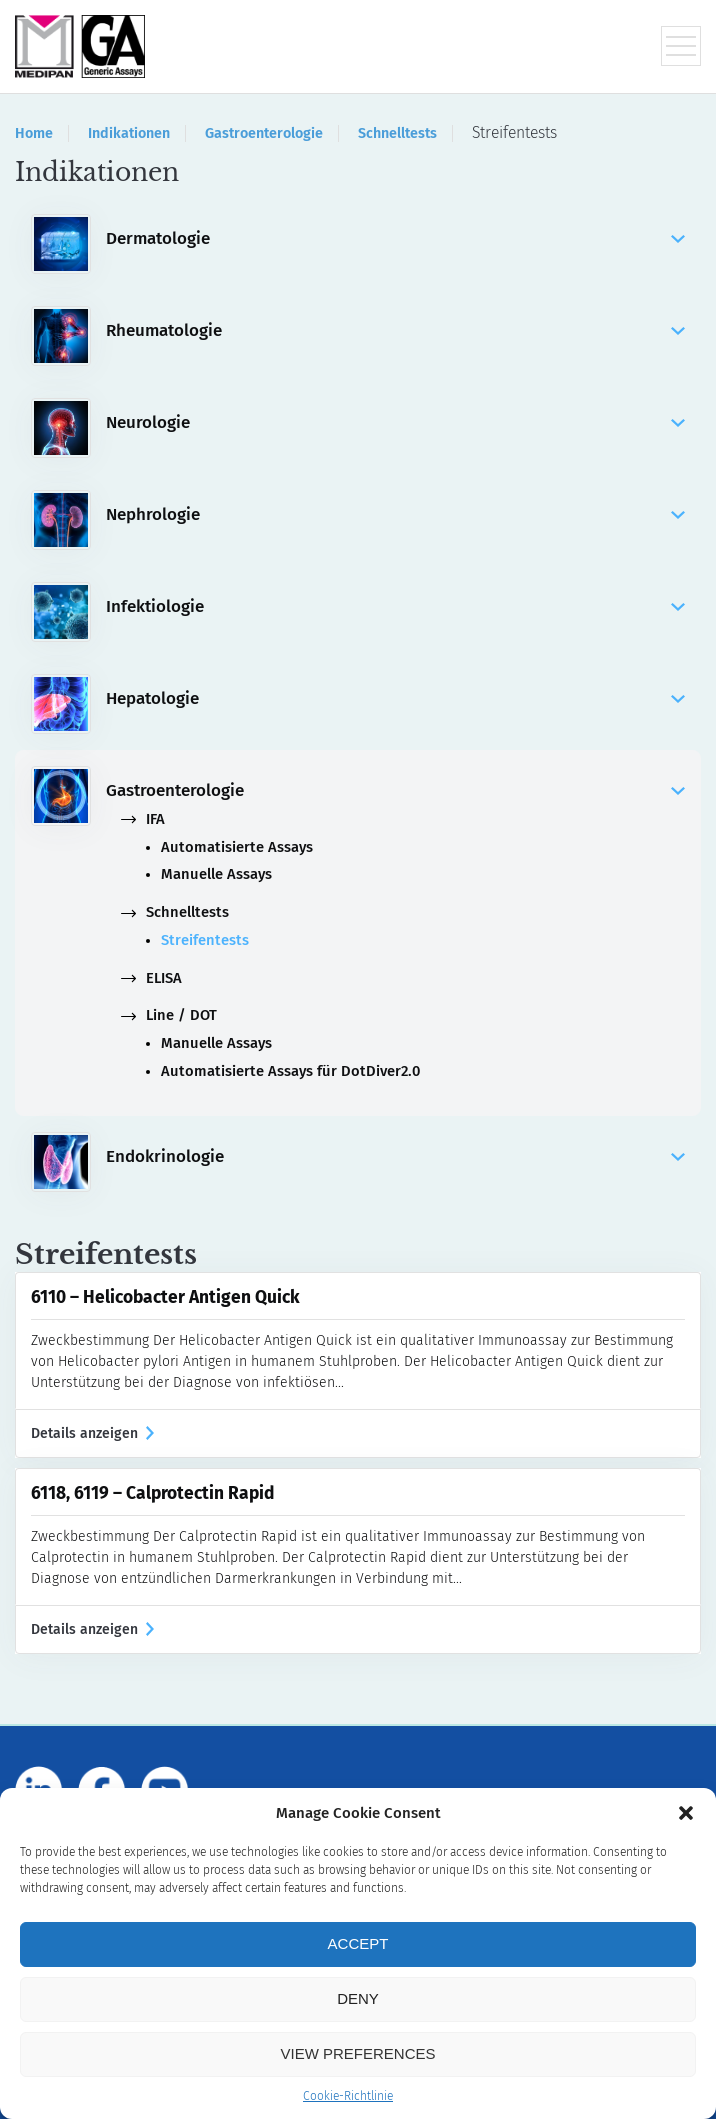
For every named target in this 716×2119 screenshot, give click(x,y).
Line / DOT (169, 1015)
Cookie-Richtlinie (348, 2096)
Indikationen (129, 133)
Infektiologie (395, 607)
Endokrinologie (395, 1157)
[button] (686, 1813)
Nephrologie (395, 515)
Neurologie (395, 423)
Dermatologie (395, 239)
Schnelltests (397, 133)
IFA (143, 819)
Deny (358, 1998)
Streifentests (205, 940)
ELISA (151, 978)
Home (34, 133)
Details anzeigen (92, 1433)
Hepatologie (395, 699)
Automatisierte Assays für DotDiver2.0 (290, 1071)
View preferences (357, 2053)
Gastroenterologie (264, 133)
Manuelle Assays (216, 874)
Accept (358, 1943)
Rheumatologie (395, 331)
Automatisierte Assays (237, 847)
